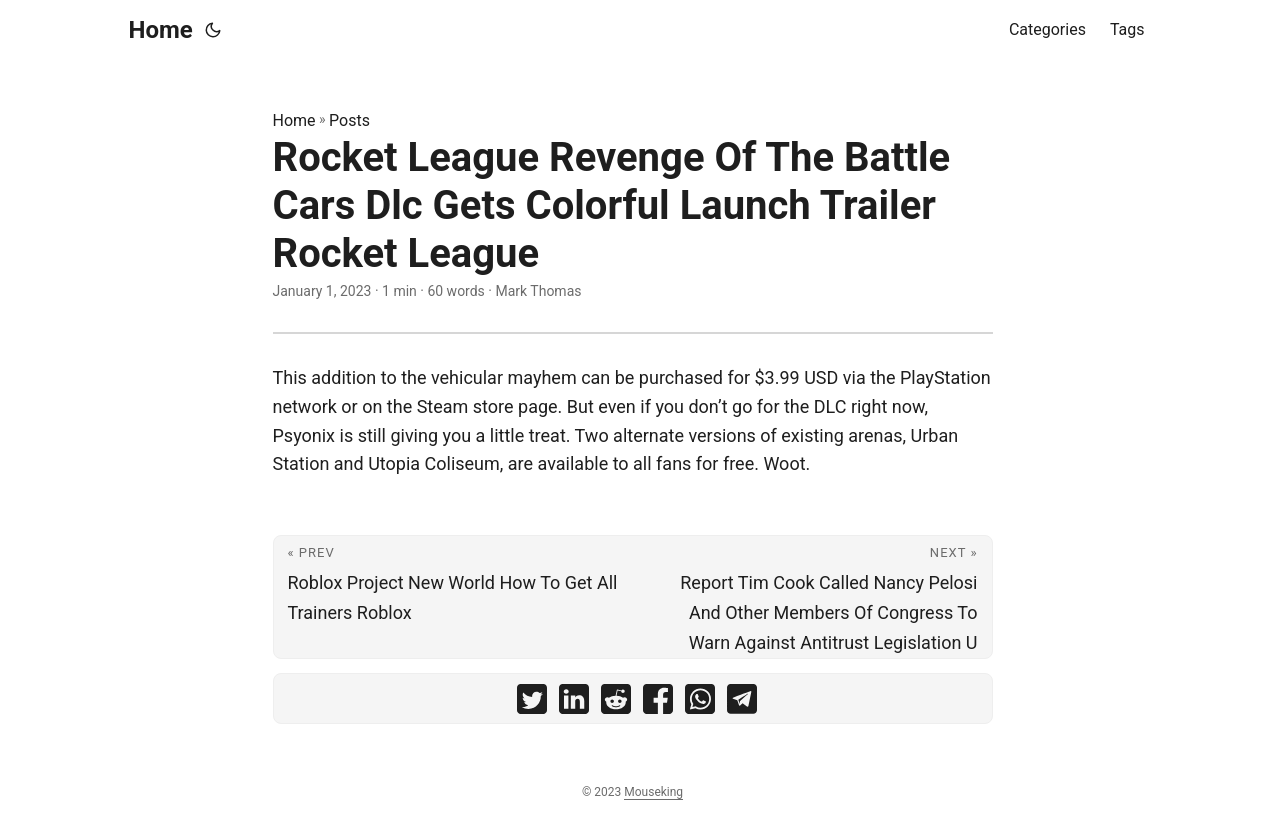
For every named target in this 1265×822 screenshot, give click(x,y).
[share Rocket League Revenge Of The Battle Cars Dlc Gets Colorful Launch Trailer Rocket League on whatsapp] (700, 703)
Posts (349, 120)
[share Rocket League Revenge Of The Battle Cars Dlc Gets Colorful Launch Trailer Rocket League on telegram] (742, 703)
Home (161, 30)
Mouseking (653, 792)
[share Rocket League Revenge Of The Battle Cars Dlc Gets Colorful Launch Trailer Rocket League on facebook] (658, 703)
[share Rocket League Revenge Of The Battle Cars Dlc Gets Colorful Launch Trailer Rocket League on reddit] (616, 703)
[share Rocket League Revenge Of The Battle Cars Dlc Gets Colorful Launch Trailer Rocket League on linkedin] (574, 703)
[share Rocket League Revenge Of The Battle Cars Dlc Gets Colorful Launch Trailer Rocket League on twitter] (532, 703)
